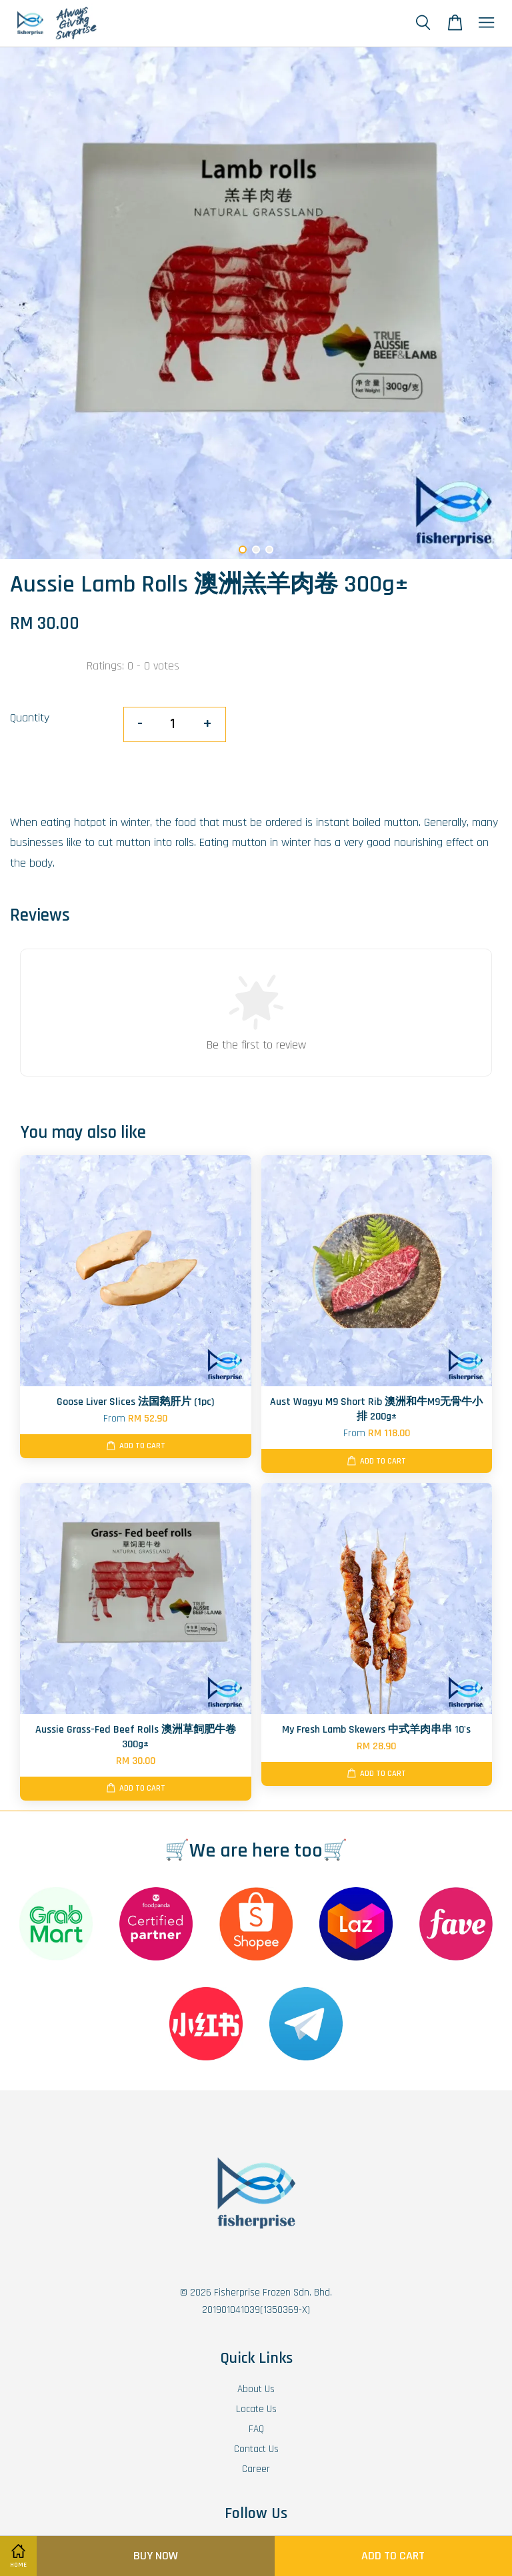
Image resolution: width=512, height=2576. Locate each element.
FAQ (256, 2429)
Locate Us (256, 2409)
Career (256, 2469)
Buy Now (155, 2555)
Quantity (29, 717)
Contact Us (256, 2449)
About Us (256, 2389)
